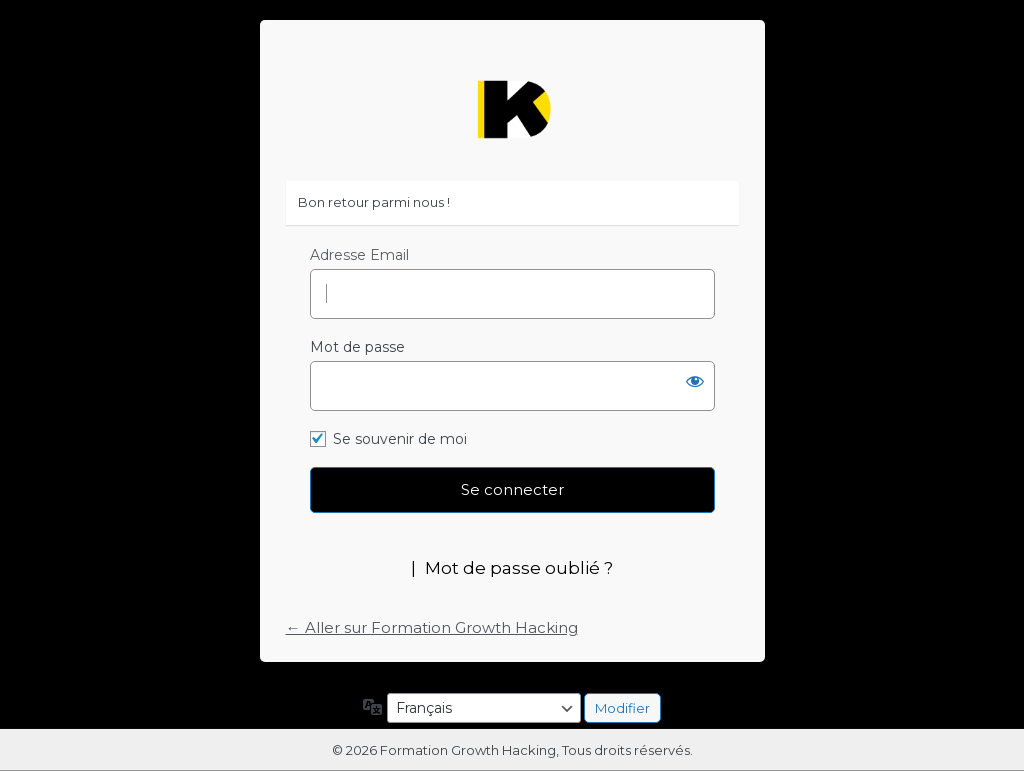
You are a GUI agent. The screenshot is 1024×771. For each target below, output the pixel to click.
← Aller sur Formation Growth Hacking (432, 627)
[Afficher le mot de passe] (695, 381)
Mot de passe (357, 347)
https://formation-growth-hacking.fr (512, 109)
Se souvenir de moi (400, 439)
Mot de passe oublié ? (519, 568)
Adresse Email (359, 255)
